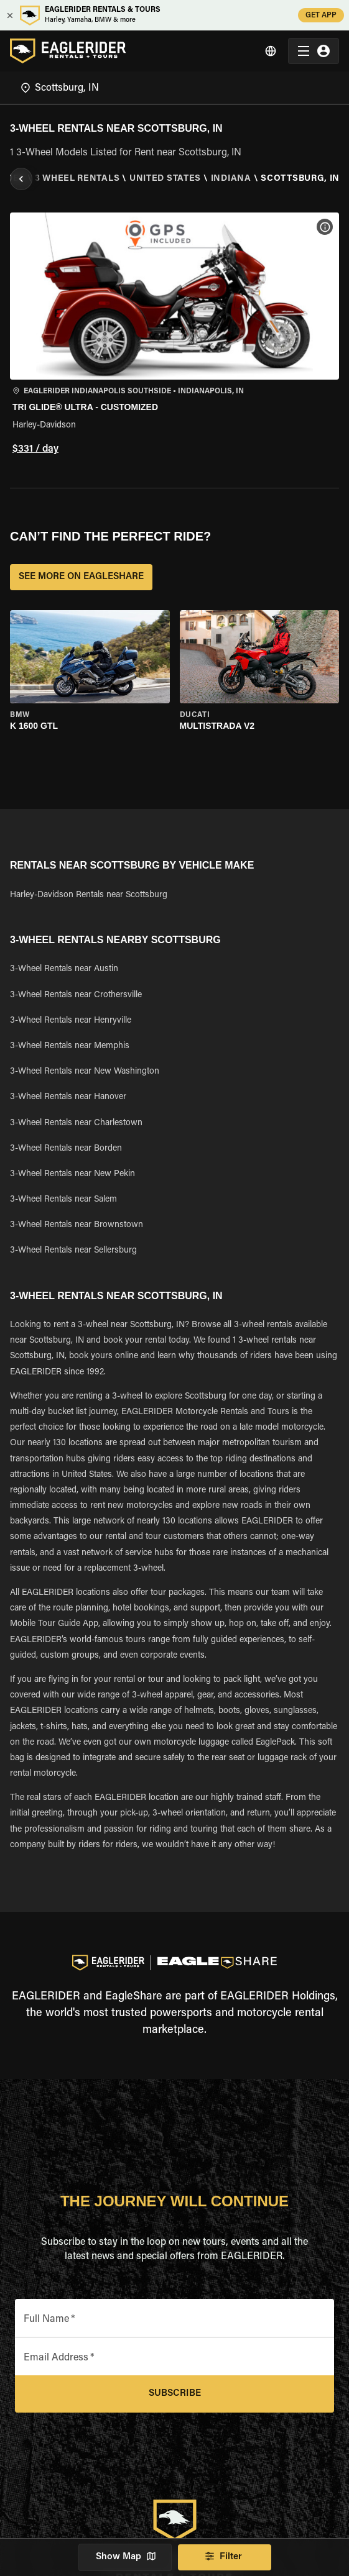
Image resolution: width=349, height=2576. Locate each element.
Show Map (125, 2557)
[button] (174, 335)
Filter (224, 2557)
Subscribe (174, 2394)
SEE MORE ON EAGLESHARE (81, 577)
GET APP (321, 15)
